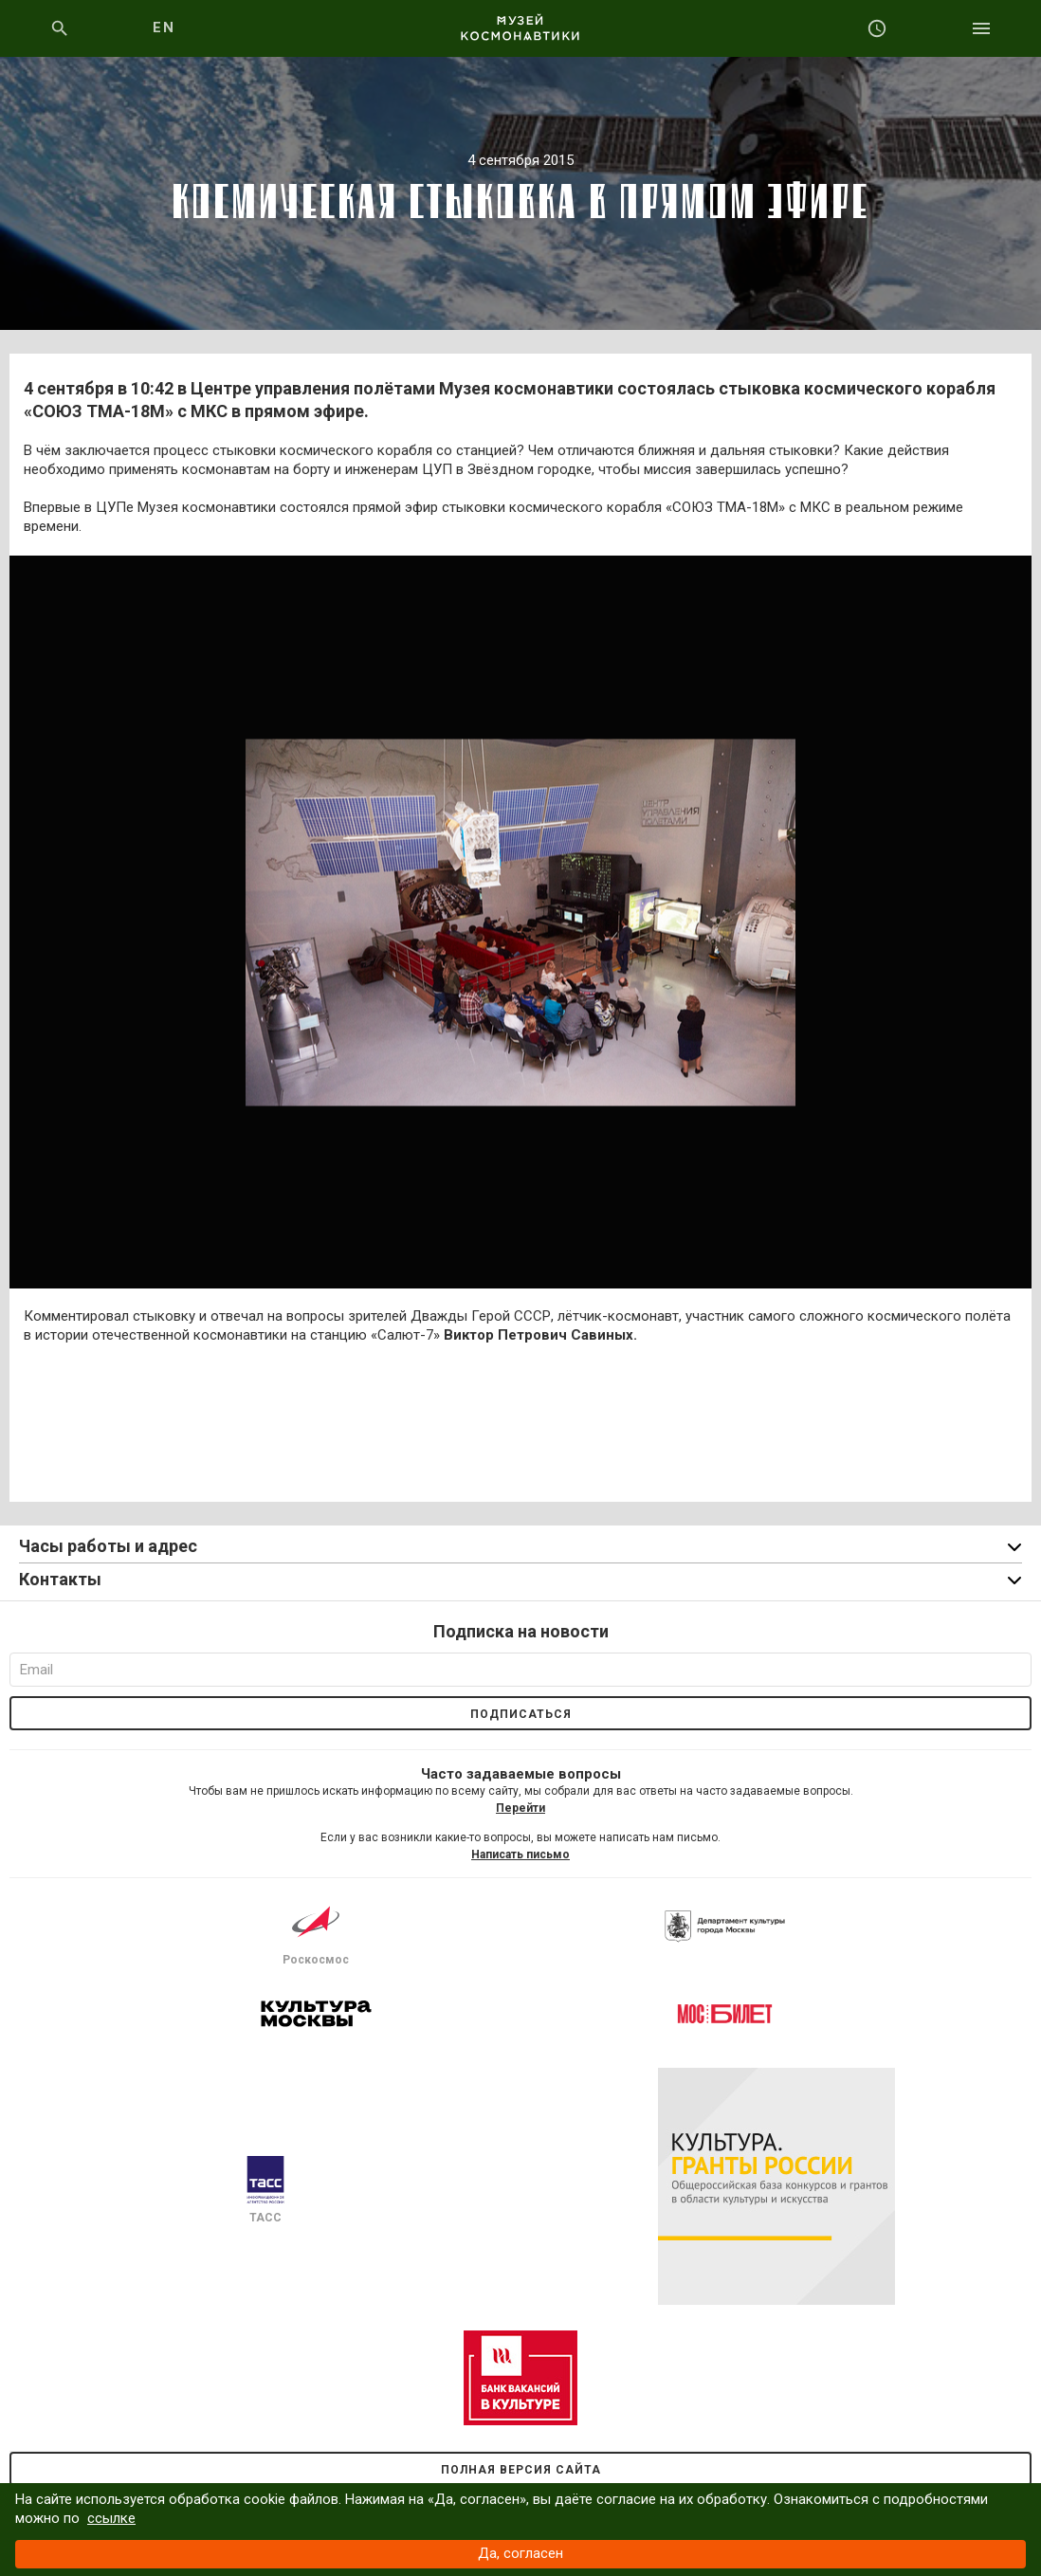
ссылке (111, 2518)
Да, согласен (520, 2553)
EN (163, 27)
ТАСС (265, 2190)
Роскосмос (316, 1932)
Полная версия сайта (521, 2469)
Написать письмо (520, 1854)
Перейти (520, 1808)
